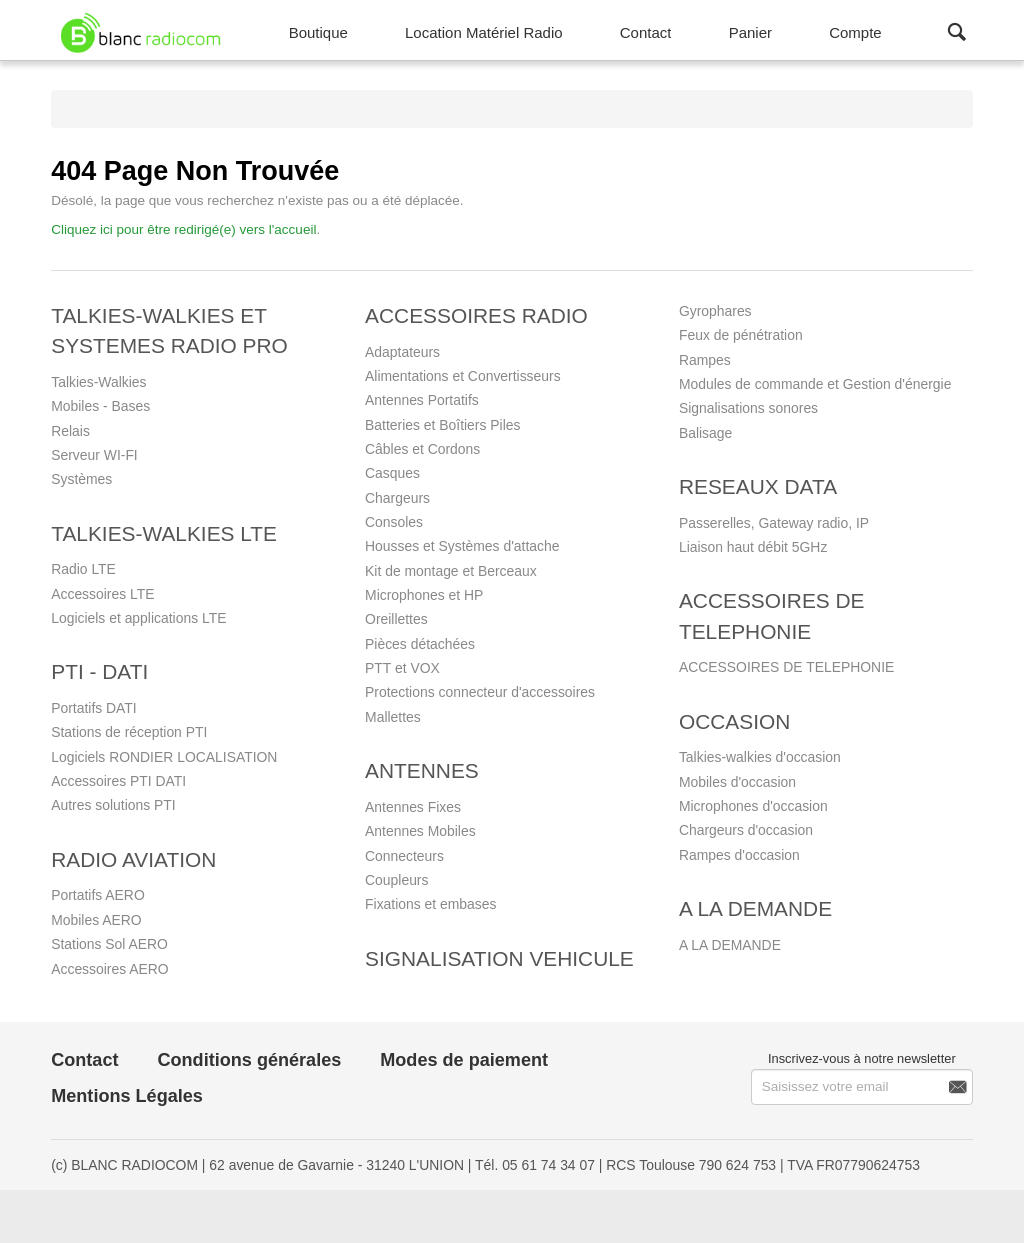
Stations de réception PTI (129, 732)
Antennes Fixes (413, 807)
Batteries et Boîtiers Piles (442, 425)
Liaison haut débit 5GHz (753, 547)
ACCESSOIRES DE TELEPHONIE (786, 667)
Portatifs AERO (98, 895)
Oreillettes (396, 619)
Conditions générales (249, 1060)
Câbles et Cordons (422, 449)
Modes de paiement (464, 1060)
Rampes (705, 360)
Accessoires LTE (102, 594)
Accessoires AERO (109, 969)
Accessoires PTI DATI (118, 781)
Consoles (394, 522)
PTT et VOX (402, 668)
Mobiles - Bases (100, 406)
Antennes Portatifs (422, 400)
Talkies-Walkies (98, 382)
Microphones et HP (424, 595)
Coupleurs (396, 880)
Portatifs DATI (94, 708)
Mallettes (393, 717)
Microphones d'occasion (753, 806)
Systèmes (81, 479)
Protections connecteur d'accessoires (480, 692)
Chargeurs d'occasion (746, 830)
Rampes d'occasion (739, 855)
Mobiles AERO (96, 920)
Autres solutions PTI (113, 805)
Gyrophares (715, 311)
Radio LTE (83, 569)
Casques (392, 473)
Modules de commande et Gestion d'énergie (815, 384)
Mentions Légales (127, 1096)
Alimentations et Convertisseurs (463, 376)
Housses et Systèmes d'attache (462, 546)
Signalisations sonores (748, 408)
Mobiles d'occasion (737, 782)
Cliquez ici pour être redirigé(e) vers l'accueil (183, 229)
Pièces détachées (420, 644)
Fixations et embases (430, 904)
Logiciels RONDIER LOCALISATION (164, 757)
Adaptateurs (402, 352)
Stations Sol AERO (109, 944)
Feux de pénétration (741, 335)
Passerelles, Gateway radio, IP (774, 523)
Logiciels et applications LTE (138, 618)
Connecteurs (404, 856)
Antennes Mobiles (420, 831)
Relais (70, 431)
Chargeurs (397, 498)
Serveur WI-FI (94, 455)
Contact (84, 1060)
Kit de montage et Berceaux (451, 571)
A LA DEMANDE (730, 945)
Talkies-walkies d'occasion (760, 757)
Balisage (705, 433)
